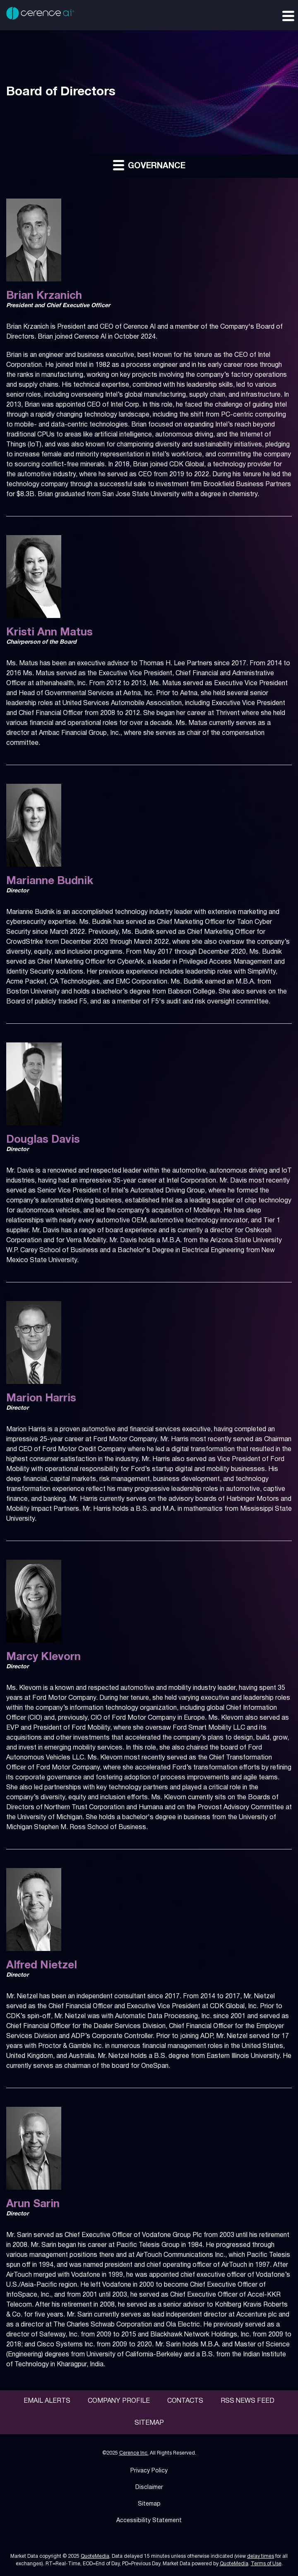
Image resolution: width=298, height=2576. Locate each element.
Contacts (185, 2401)
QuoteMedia (95, 2556)
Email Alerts (47, 2401)
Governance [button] (149, 164)
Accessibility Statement (149, 2520)
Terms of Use (266, 2563)
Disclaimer (149, 2487)
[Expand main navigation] (287, 15)
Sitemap (149, 2423)
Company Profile (119, 2401)
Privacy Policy (149, 2471)
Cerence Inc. (134, 2453)
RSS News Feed (247, 2401)
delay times (260, 2556)
